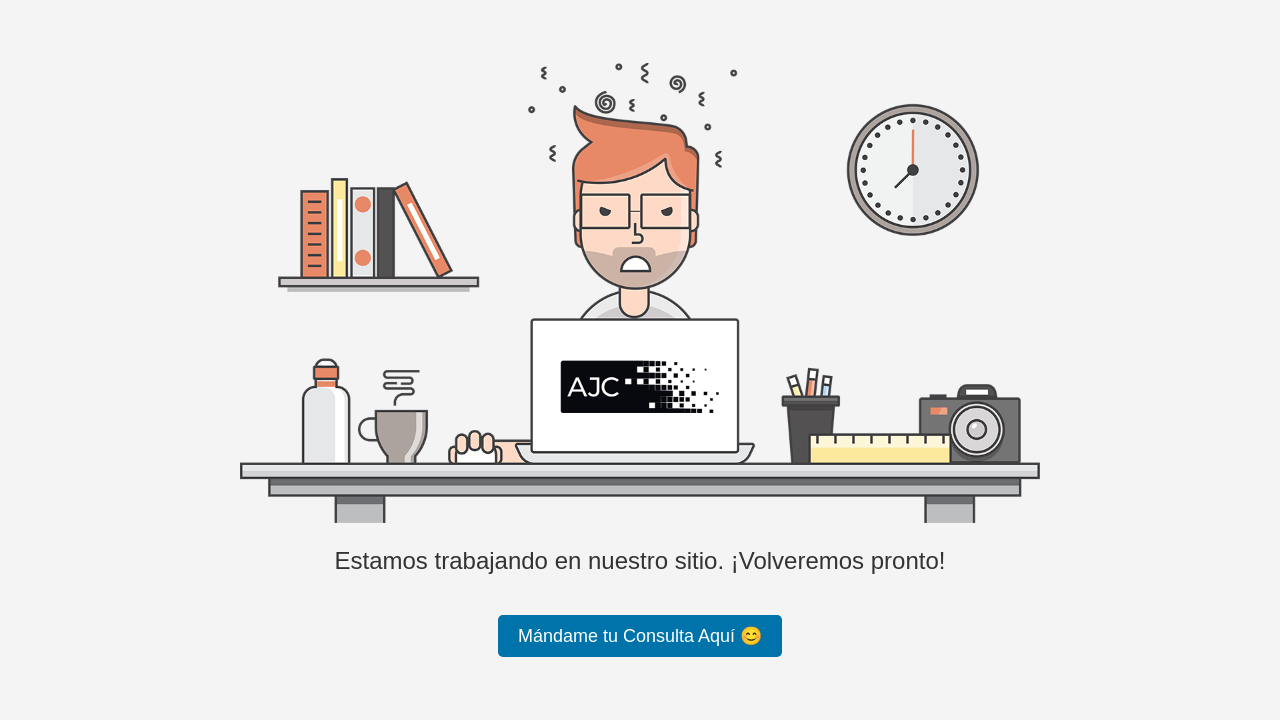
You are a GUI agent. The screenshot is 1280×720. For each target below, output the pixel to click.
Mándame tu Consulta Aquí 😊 (640, 636)
